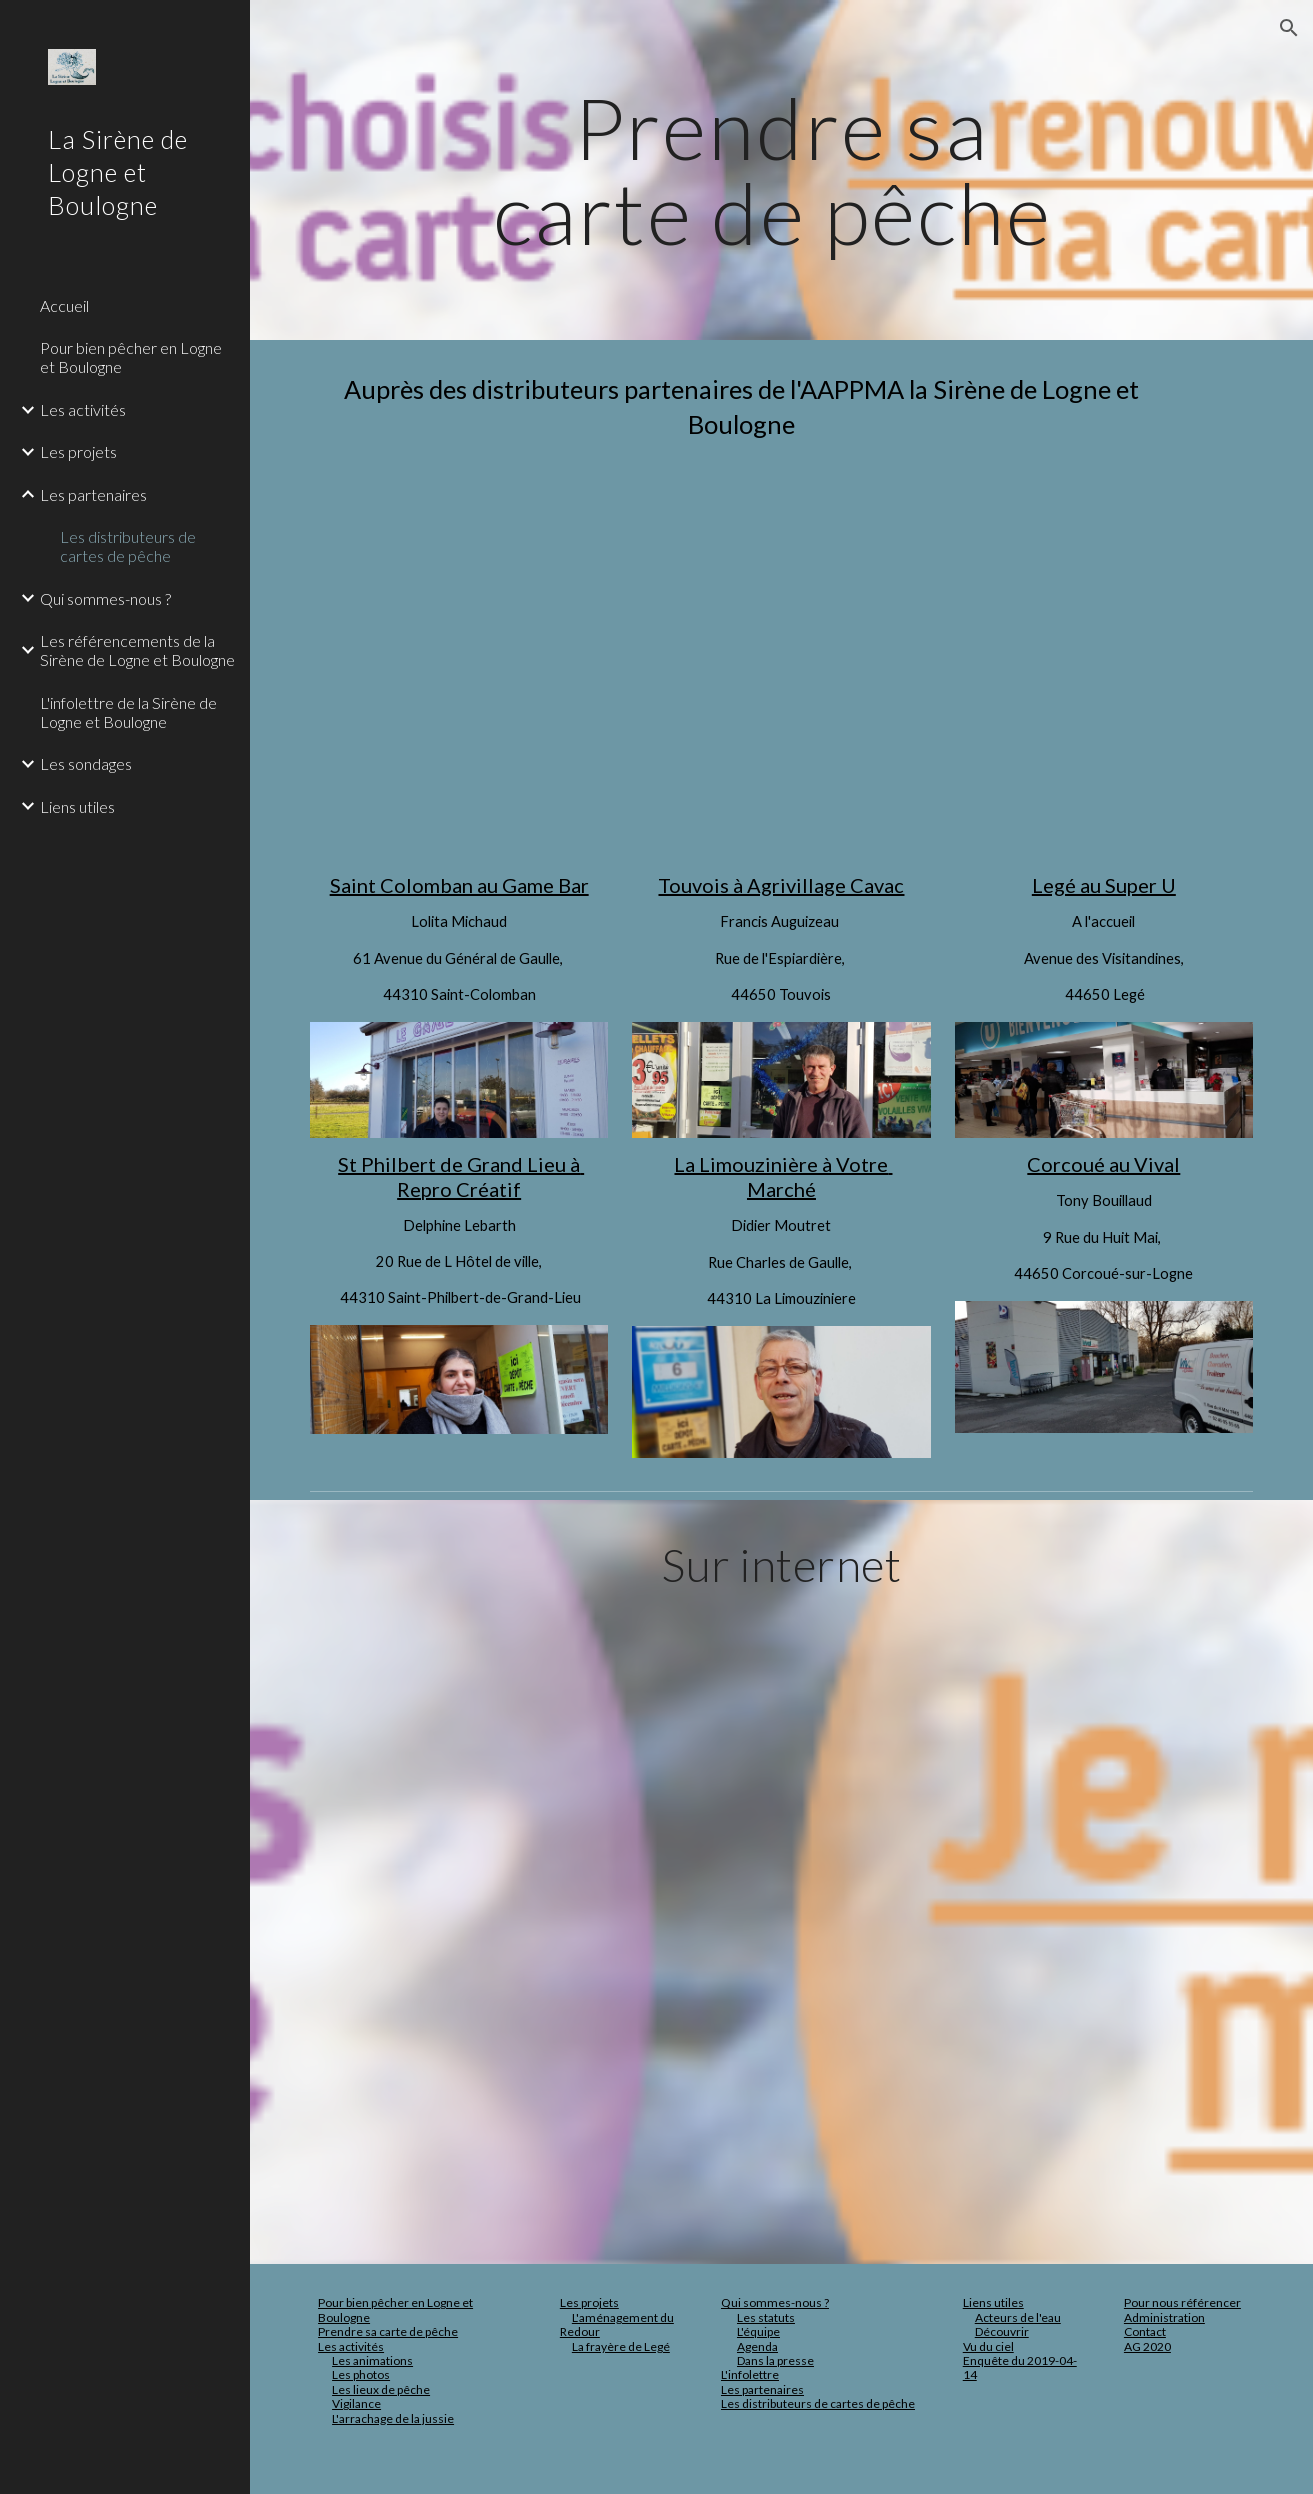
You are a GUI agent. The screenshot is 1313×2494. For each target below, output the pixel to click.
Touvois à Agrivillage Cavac (781, 885)
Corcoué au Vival (1103, 1164)
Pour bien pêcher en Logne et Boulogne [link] (131, 357)
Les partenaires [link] (93, 494)
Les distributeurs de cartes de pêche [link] (128, 546)
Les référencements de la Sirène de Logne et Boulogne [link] (137, 650)
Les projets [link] (78, 451)
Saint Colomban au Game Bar (459, 885)
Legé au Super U (1104, 885)
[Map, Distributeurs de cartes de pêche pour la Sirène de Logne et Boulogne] (782, 655)
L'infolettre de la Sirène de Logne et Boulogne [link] (128, 712)
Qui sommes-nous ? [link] (105, 598)
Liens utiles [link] (77, 806)
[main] (781, 170)
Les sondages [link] (86, 763)
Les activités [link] (83, 409)
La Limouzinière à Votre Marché (783, 1176)
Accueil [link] (64, 305)
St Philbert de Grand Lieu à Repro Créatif (461, 1176)
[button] (1289, 28)
